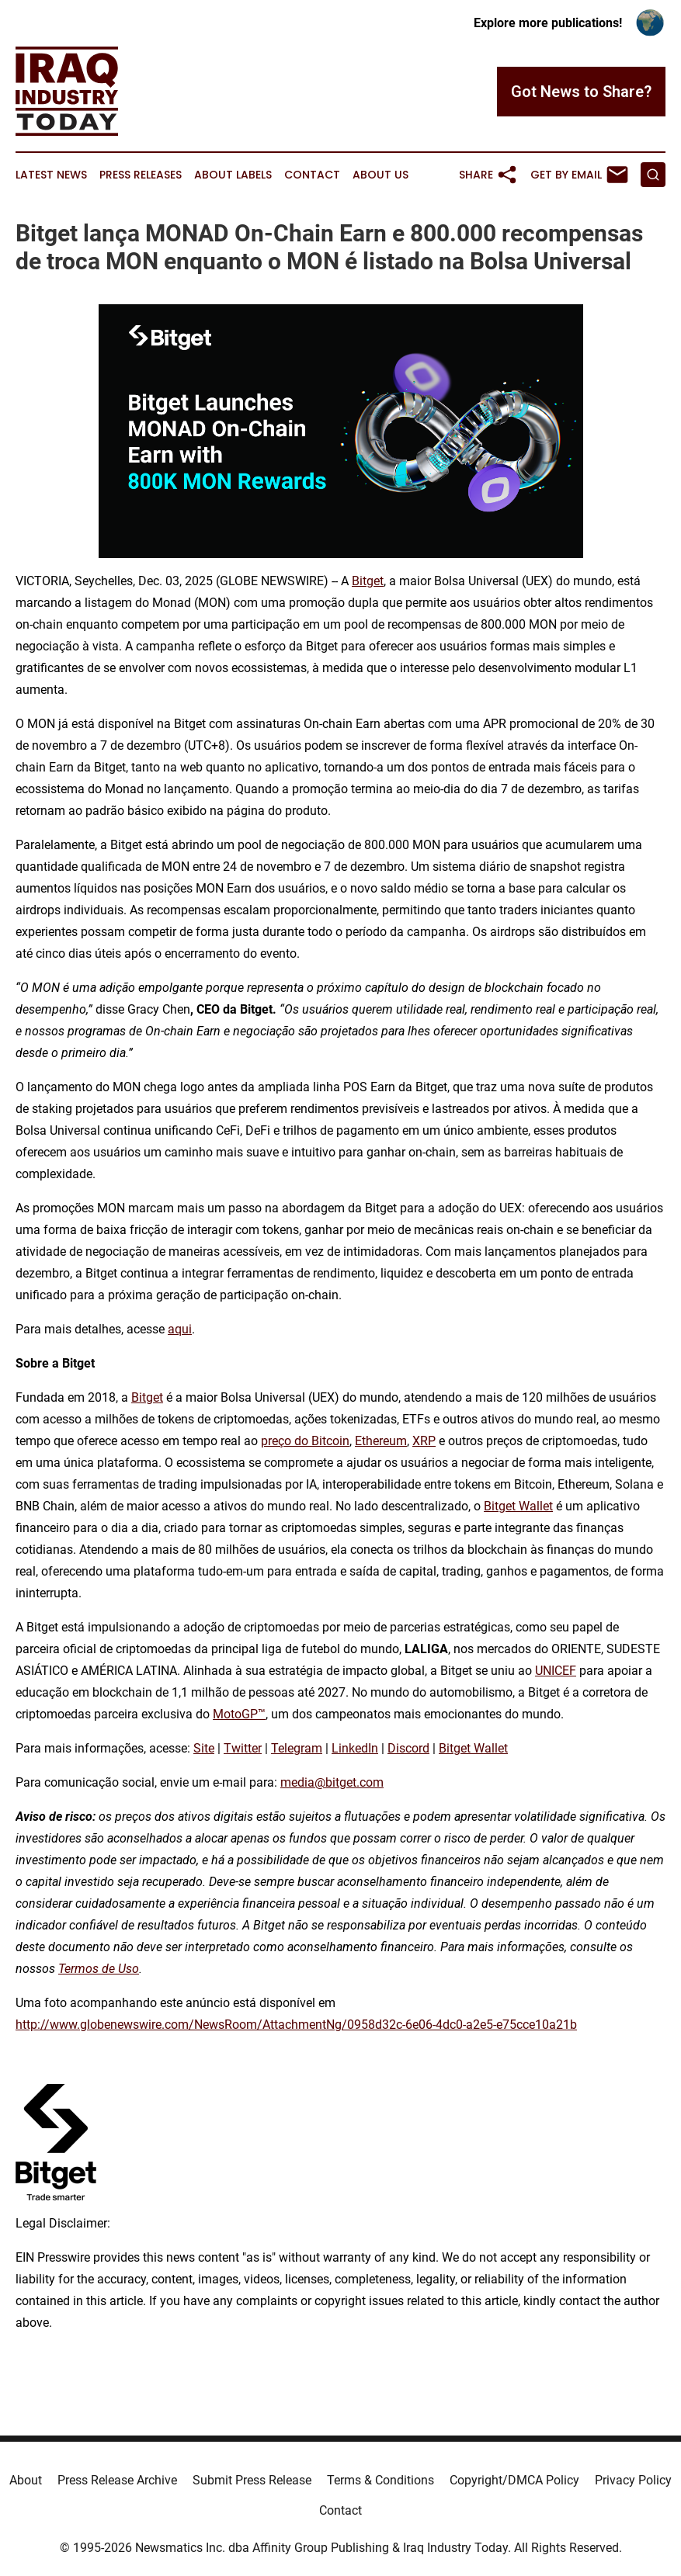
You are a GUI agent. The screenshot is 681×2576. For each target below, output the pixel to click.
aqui (180, 1329)
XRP (424, 1441)
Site (203, 1748)
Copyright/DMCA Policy (514, 2480)
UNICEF (555, 1670)
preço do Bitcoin (305, 1441)
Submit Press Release (252, 2480)
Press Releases (140, 175)
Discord (408, 1748)
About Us (380, 175)
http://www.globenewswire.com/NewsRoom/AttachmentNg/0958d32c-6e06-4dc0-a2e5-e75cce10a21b (296, 2024)
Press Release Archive (117, 2480)
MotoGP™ (239, 1714)
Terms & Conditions (380, 2480)
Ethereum (381, 1441)
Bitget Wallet (518, 1506)
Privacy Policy (633, 2480)
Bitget (368, 581)
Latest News (51, 175)
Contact (312, 175)
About (25, 2480)
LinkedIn (355, 1748)
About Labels (233, 175)
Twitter (243, 1748)
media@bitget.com (332, 1782)
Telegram (296, 1748)
